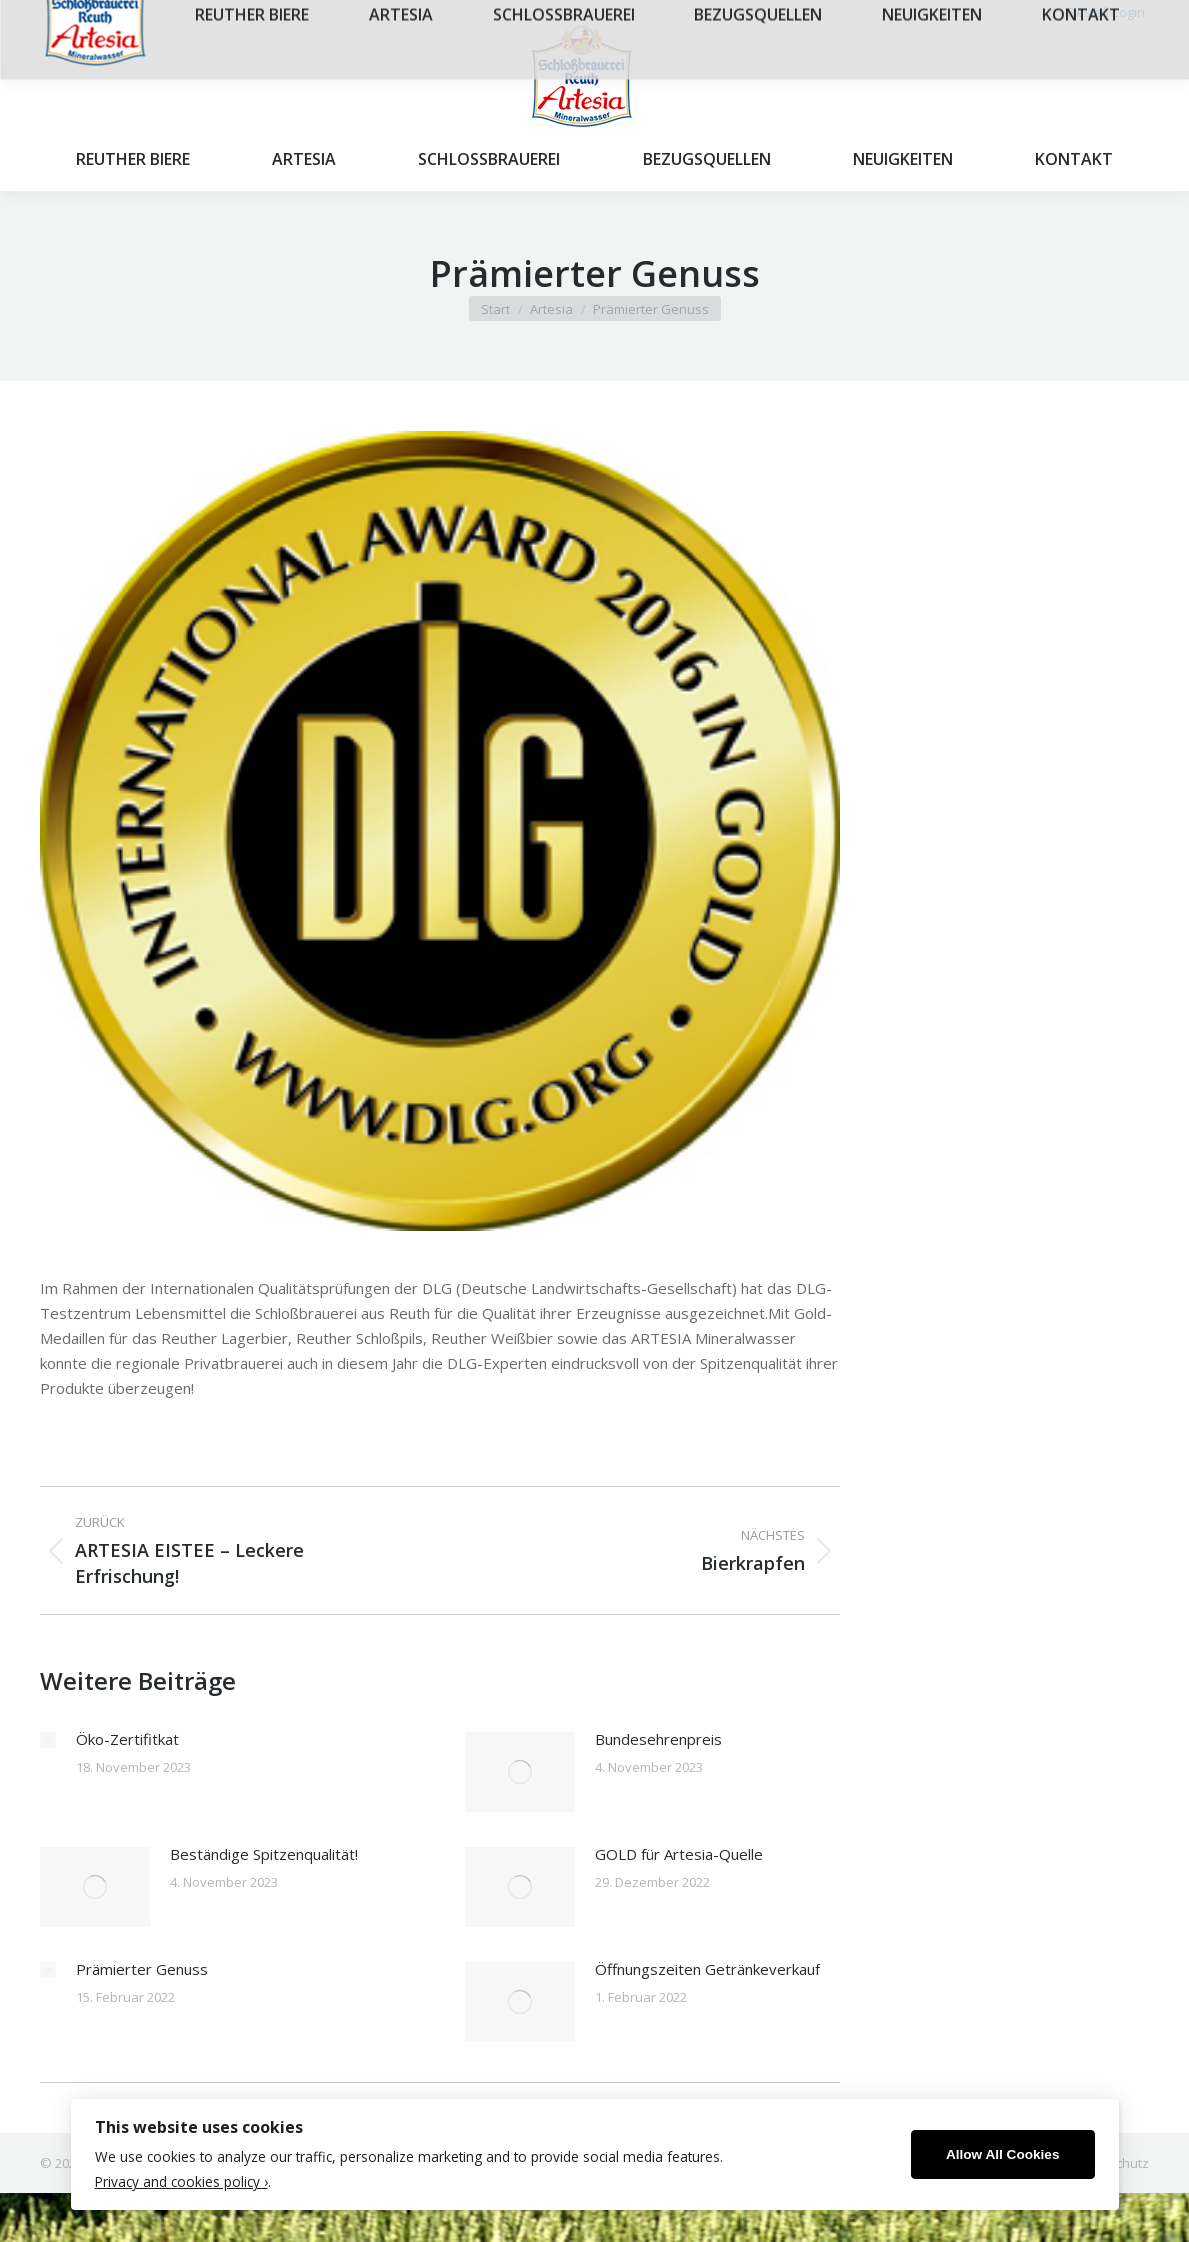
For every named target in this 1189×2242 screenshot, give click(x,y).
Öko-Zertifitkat (127, 1739)
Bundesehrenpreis (658, 1739)
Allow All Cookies (1003, 2154)
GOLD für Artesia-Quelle (679, 1854)
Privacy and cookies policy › (181, 2181)
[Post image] (48, 1740)
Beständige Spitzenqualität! (264, 1854)
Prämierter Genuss (142, 1969)
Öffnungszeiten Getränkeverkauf (707, 1969)
